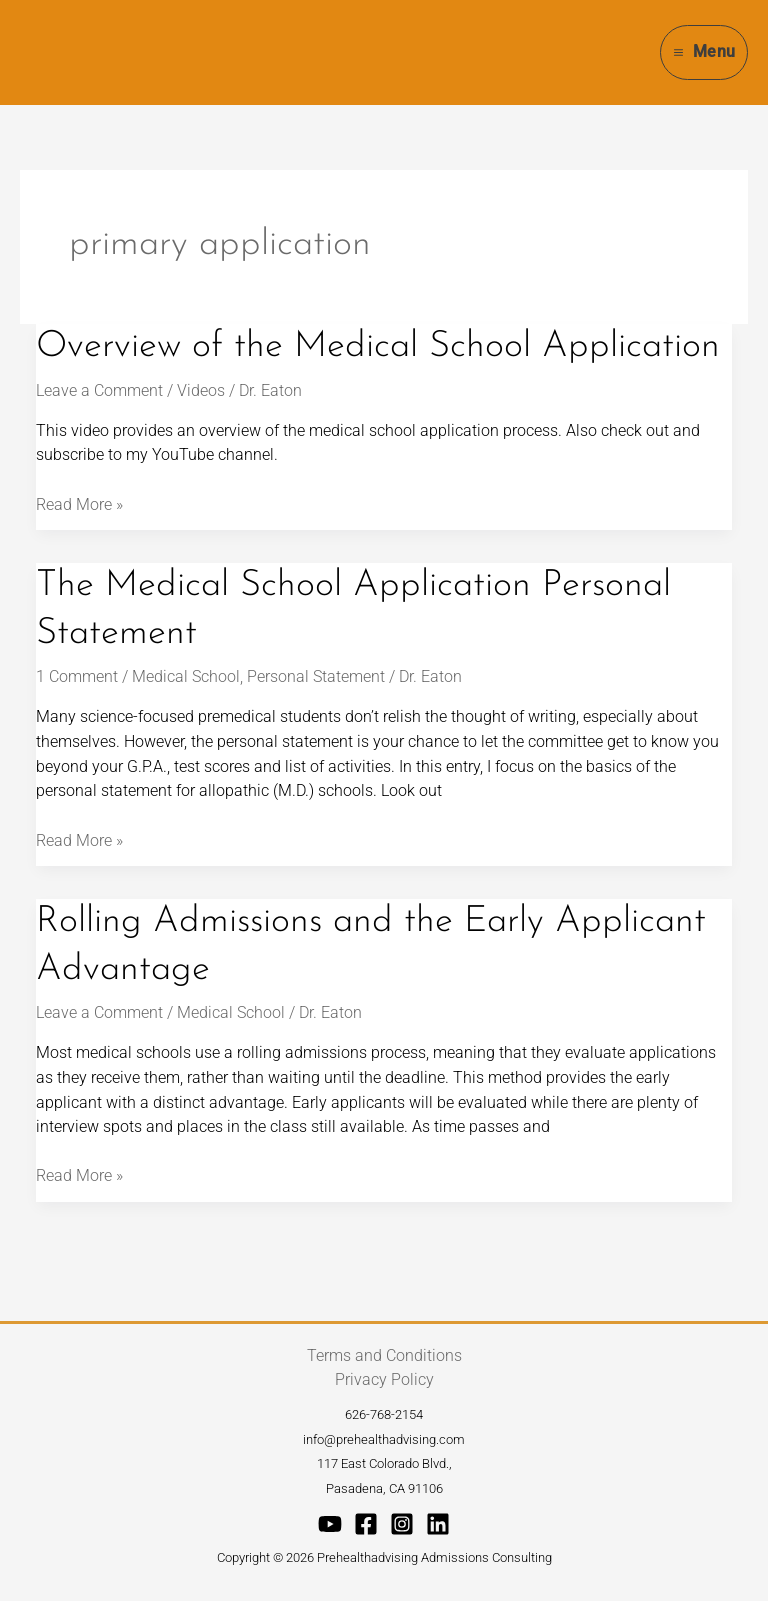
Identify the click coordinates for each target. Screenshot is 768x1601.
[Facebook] (366, 1524)
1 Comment (77, 676)
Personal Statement (316, 676)
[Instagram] (402, 1524)
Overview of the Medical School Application (378, 347)
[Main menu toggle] (704, 52)
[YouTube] (330, 1524)
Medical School (186, 676)
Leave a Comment (99, 390)
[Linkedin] (438, 1524)
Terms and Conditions (384, 1355)
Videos (201, 390)
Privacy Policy (384, 1379)
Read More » (79, 503)
